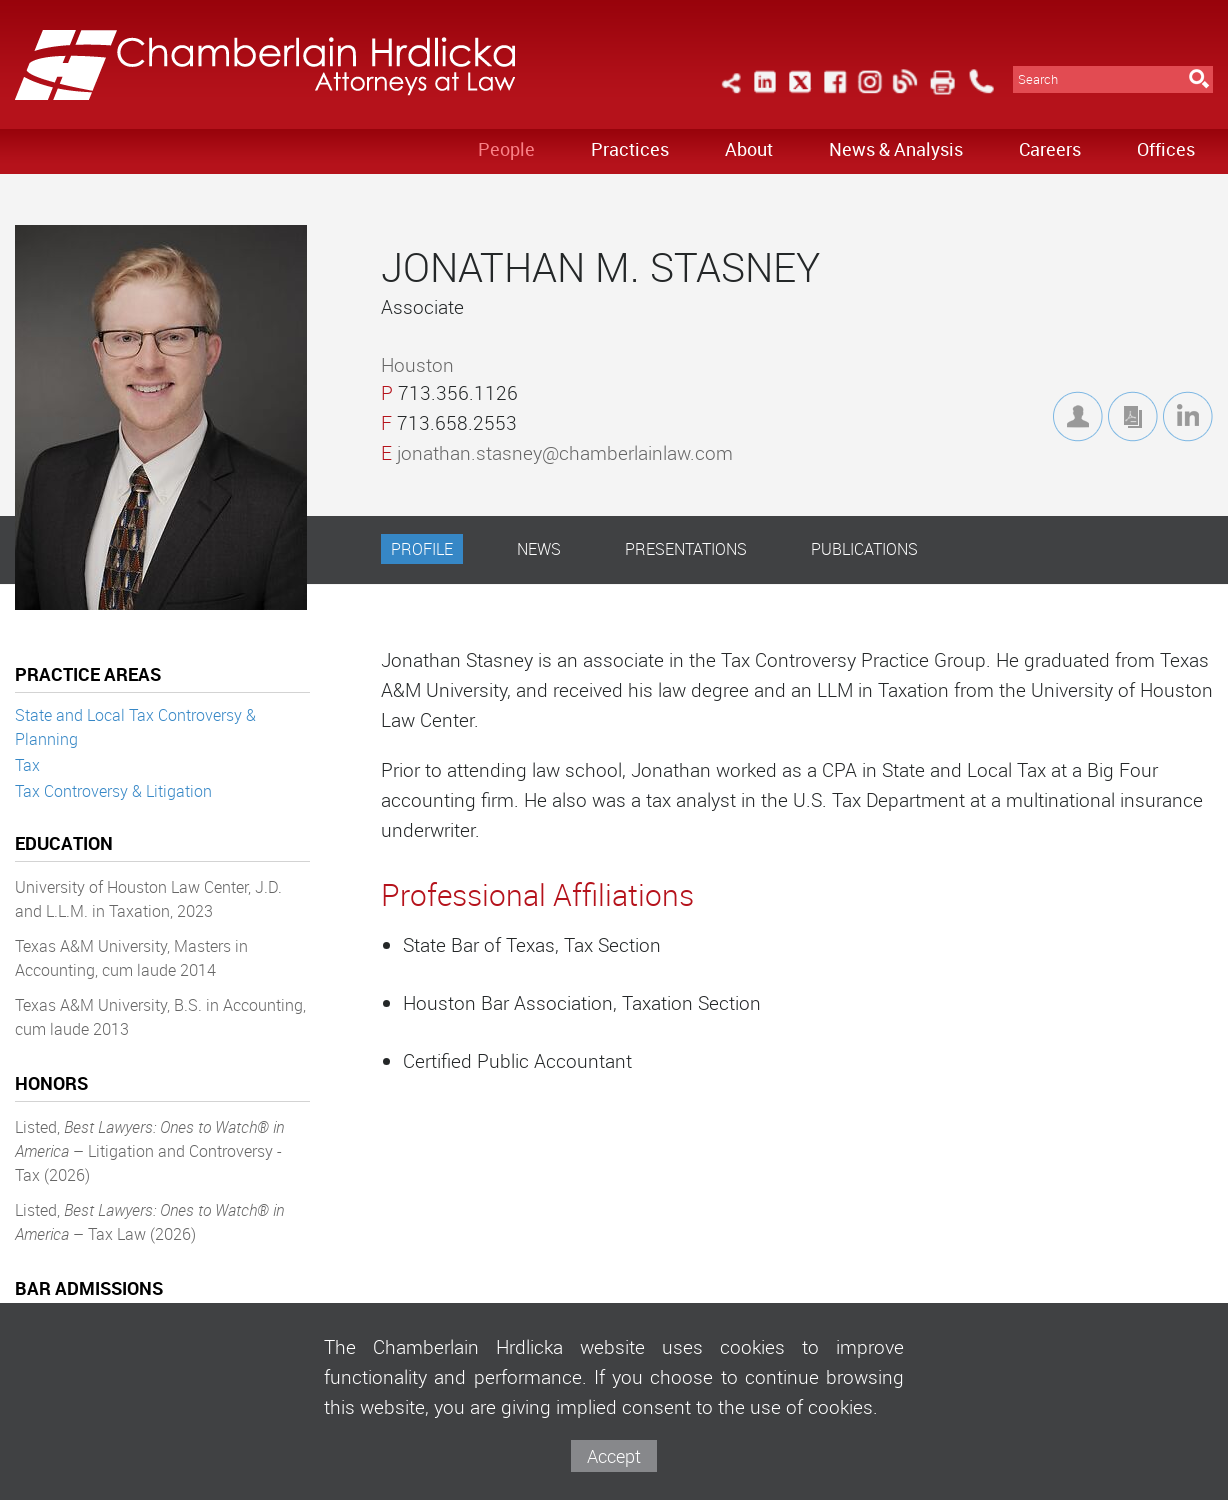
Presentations (686, 549)
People (506, 149)
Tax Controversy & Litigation (113, 791)
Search (1038, 79)
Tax (27, 765)
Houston (417, 365)
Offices (1166, 149)
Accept (614, 1456)
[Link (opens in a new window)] (765, 93)
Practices (630, 149)
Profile (422, 549)
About (749, 149)
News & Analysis (896, 149)
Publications (864, 549)
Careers (1050, 149)
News (539, 549)
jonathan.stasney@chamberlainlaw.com (565, 453)
